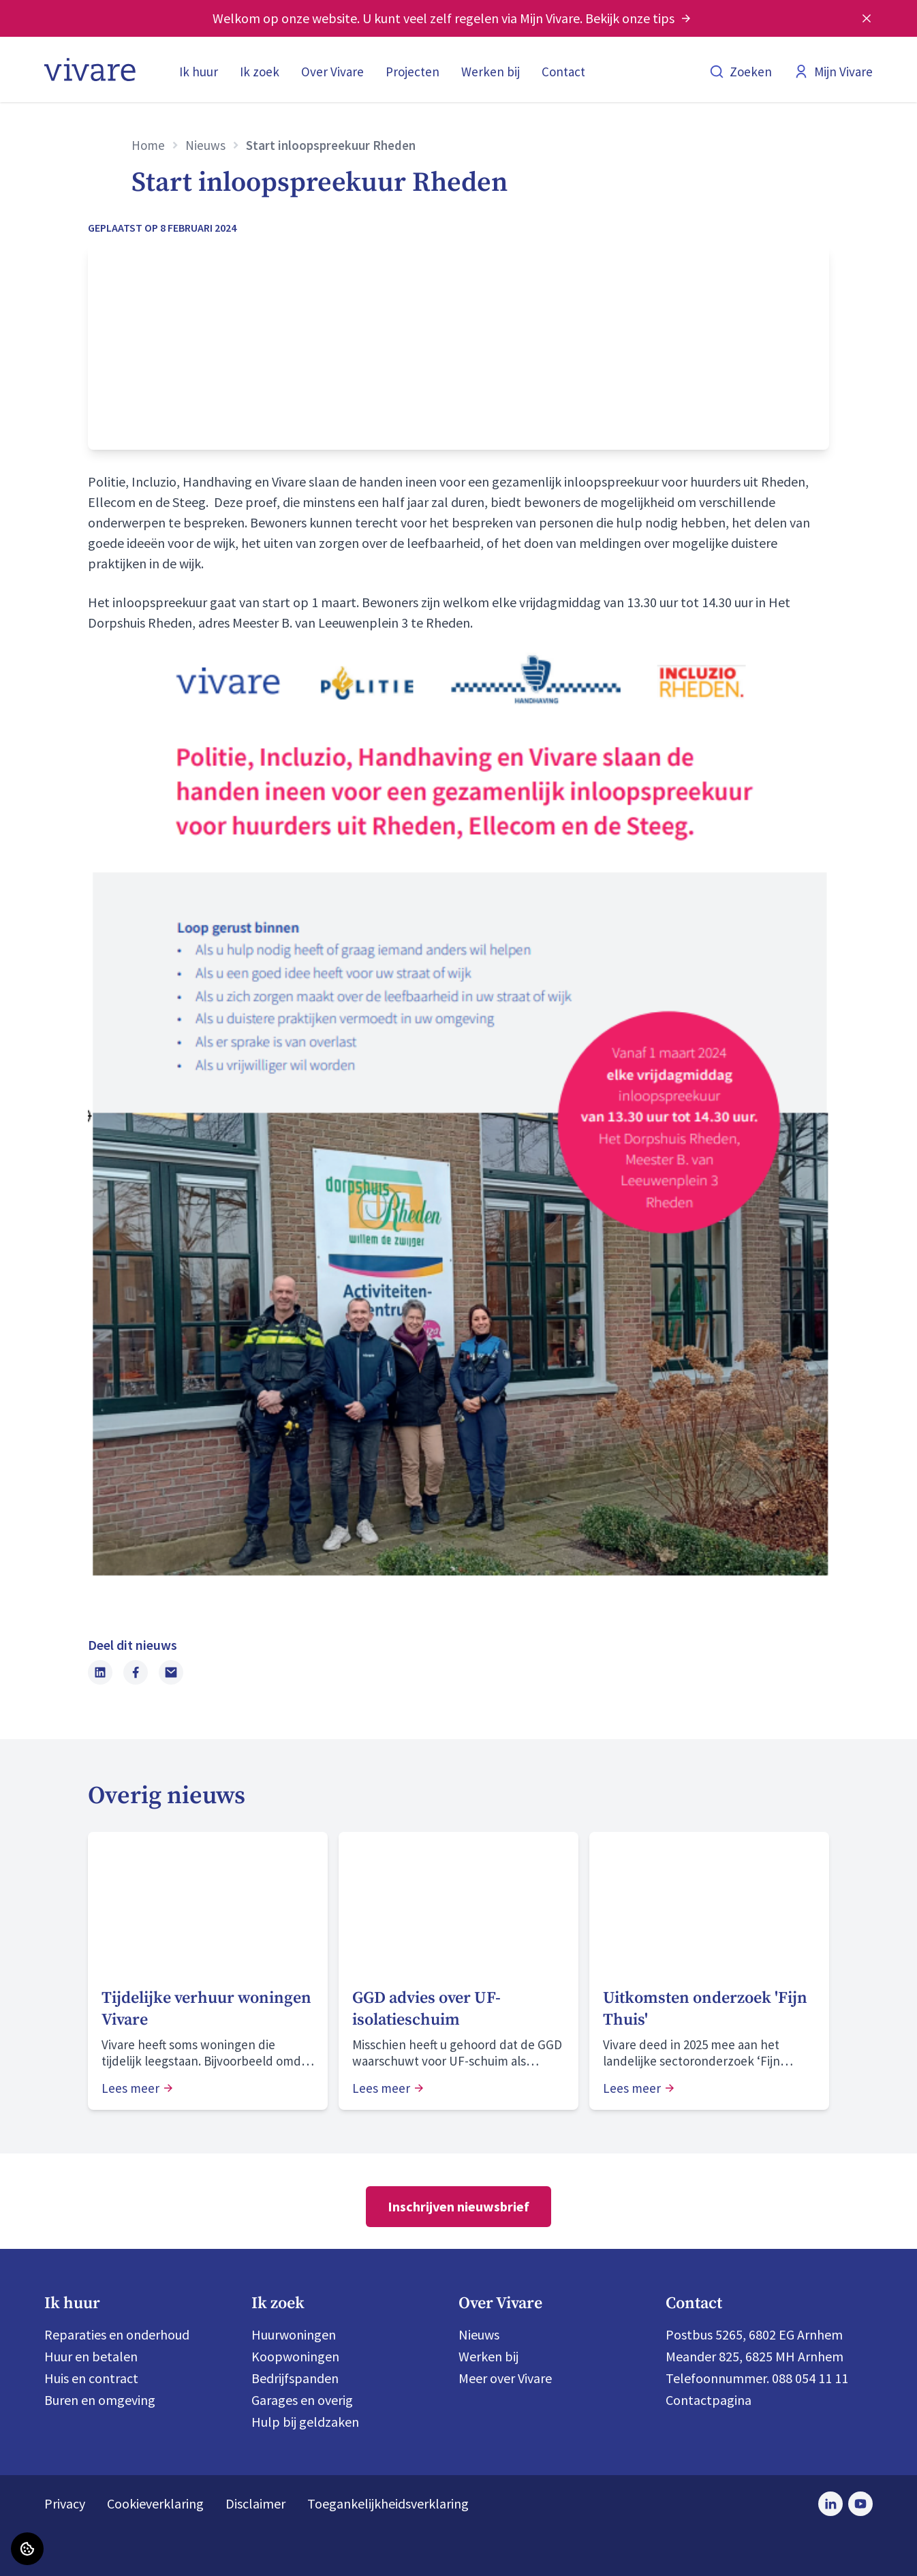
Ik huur (198, 71)
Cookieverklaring (155, 2503)
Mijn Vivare (833, 71)
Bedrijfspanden (295, 2378)
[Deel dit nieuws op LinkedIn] (100, 1672)
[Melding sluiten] (866, 18)
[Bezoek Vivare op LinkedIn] (830, 2503)
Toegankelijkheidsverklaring (388, 2503)
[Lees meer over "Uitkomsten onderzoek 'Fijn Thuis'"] (709, 2009)
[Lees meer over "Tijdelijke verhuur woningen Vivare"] (208, 2009)
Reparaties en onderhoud (116, 2334)
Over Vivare (332, 71)
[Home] (90, 69)
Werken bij (490, 71)
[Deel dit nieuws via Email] (171, 1672)
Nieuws (205, 145)
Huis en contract (91, 2378)
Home (148, 145)
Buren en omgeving (99, 2399)
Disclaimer (255, 2503)
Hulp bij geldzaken (305, 2421)
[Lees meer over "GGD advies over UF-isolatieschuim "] (458, 2009)
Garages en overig (302, 2399)
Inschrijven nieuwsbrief (458, 2206)
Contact (563, 71)
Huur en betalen (91, 2356)
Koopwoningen (295, 2356)
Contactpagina (708, 2399)
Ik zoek (259, 71)
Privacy (64, 2503)
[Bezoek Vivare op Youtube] (860, 2503)
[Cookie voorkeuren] (27, 2548)
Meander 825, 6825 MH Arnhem (754, 2356)
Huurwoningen (293, 2334)
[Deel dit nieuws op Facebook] (135, 1672)
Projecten (412, 71)
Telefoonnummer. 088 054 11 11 (757, 2378)
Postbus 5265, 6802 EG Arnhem (754, 2334)
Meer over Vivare (505, 2378)
